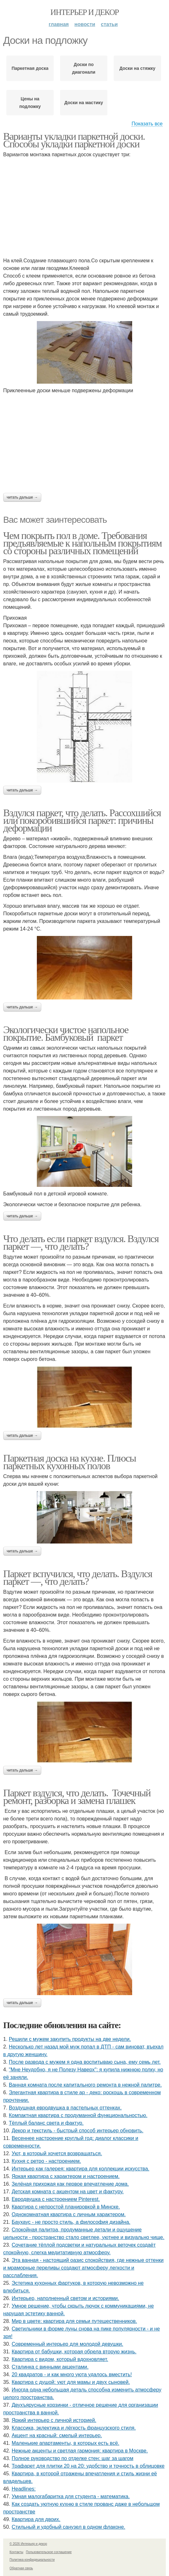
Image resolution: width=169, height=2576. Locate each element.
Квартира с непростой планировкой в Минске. (66, 2206)
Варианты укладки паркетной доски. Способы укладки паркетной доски (74, 140)
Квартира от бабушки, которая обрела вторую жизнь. (74, 2351)
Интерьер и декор (85, 12)
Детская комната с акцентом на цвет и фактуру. (68, 2191)
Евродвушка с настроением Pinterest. (56, 2199)
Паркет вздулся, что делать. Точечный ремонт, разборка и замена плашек (77, 1796)
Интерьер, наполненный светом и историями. (65, 2298)
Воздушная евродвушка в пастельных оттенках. (65, 2107)
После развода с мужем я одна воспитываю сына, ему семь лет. (85, 2062)
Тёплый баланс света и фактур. (46, 2123)
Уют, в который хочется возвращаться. (57, 2153)
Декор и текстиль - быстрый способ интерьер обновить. (78, 2130)
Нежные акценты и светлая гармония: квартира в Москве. (80, 2450)
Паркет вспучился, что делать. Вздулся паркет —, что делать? (77, 1577)
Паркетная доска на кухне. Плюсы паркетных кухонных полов (69, 1461)
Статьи (109, 24)
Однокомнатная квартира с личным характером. (69, 2214)
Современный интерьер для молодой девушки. (67, 2344)
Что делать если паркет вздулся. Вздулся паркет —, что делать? (81, 1242)
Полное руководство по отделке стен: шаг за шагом (72, 2458)
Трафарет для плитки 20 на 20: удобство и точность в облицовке (88, 2466)
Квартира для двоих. (36, 2519)
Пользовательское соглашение (49, 2552)
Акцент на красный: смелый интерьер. (57, 2435)
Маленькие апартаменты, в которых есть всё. (65, 2443)
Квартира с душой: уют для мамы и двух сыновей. (71, 2382)
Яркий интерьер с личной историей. (54, 2420)
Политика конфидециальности (32, 2559)
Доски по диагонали (83, 68)
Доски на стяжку (137, 68)
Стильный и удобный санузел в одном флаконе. (68, 2527)
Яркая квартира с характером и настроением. (66, 2176)
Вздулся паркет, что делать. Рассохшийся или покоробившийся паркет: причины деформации (82, 820)
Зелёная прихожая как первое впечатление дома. (70, 2184)
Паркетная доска (29, 68)
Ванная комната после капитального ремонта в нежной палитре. (85, 2085)
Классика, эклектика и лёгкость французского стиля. (74, 2428)
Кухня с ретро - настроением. (46, 2161)
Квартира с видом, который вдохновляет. (60, 2359)
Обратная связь (21, 2568)
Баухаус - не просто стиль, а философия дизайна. (71, 2222)
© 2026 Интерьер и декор (28, 2544)
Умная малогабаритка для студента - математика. (71, 2496)
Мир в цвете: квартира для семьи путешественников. (74, 2321)
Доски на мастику (83, 102)
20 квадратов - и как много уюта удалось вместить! (72, 2374)
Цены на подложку (30, 102)
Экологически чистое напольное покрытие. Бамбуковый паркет (65, 1033)
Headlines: (24, 2489)
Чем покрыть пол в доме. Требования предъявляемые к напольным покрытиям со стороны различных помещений (82, 543)
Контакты (16, 2552)
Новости (84, 24)
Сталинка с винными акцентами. (50, 2367)
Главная (59, 24)
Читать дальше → (22, 497)
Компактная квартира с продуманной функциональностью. (78, 2115)
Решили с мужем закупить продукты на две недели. (70, 2039)
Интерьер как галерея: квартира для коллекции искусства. (80, 2168)
